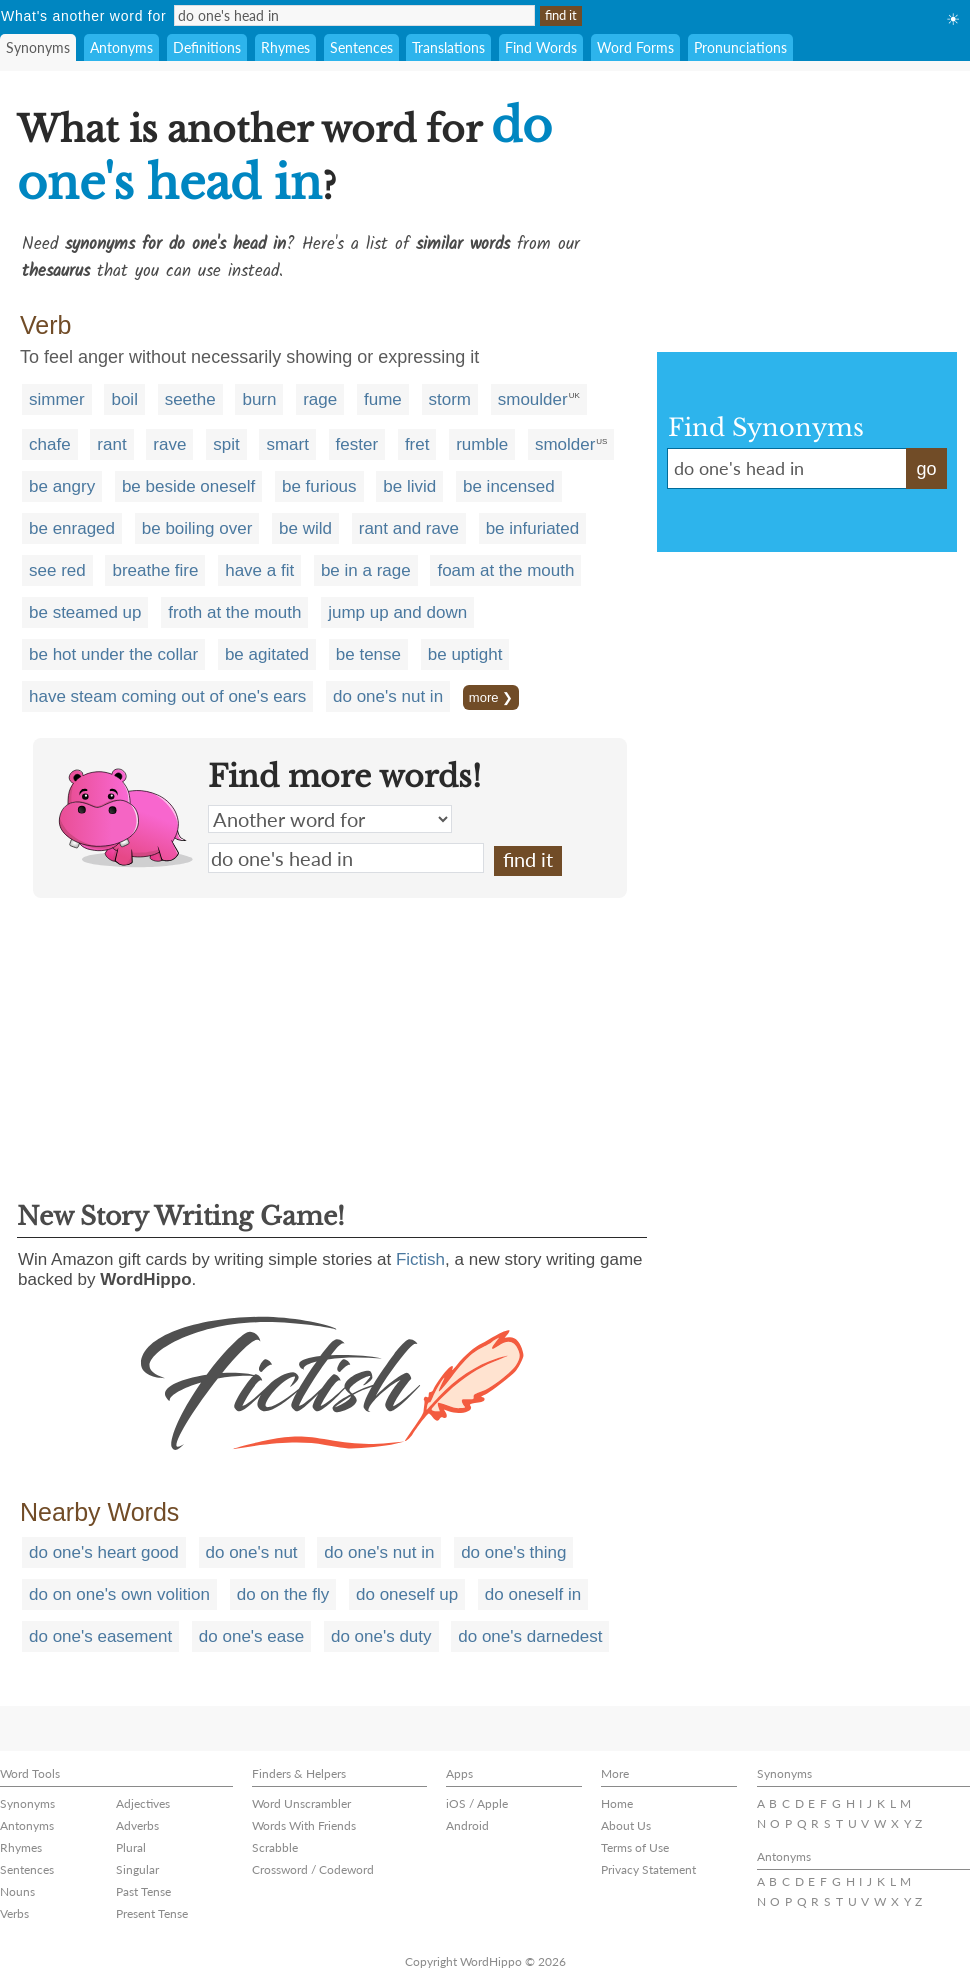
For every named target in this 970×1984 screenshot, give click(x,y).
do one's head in (346, 858)
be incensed (509, 486)
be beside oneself (188, 486)
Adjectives (143, 1803)
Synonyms (38, 47)
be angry (62, 486)
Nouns (17, 1891)
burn (259, 399)
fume (383, 399)
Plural (131, 1847)
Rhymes (285, 47)
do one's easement (100, 1636)
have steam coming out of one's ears (167, 696)
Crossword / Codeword (313, 1869)
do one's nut (252, 1552)
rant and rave (409, 528)
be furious (319, 486)
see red (57, 570)
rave (169, 444)
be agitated (267, 654)
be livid (409, 486)
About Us (626, 1825)
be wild (305, 528)
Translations (448, 47)
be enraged (72, 528)
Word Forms (635, 47)
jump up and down (397, 612)
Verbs (14, 1913)
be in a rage (366, 570)
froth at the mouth (234, 612)
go (926, 469)
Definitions (207, 47)
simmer (57, 399)
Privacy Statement (648, 1869)
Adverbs (137, 1825)
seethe (190, 399)
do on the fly (283, 1594)
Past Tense (143, 1891)
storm (450, 399)
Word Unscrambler (301, 1803)
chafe (50, 444)
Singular (137, 1869)
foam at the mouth (505, 570)
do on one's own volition (119, 1594)
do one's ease (251, 1636)
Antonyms (121, 47)
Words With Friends (304, 1825)
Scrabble (275, 1847)
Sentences (361, 47)
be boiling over (197, 528)
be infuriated (533, 528)
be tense (368, 654)
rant (111, 444)
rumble (482, 444)
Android (467, 1825)
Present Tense (152, 1913)
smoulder (533, 399)
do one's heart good (104, 1552)
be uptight (465, 654)
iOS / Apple (477, 1803)
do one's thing (513, 1552)
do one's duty (381, 1636)
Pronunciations (740, 47)
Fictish (420, 1259)
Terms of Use (635, 1847)
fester (357, 444)
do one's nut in (388, 696)
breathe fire (155, 570)
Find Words (541, 47)
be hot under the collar (113, 654)
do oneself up (407, 1594)
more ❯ (491, 697)
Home (617, 1803)
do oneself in (533, 1594)
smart (287, 444)
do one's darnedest (530, 1636)
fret (417, 444)
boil (124, 399)
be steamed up (85, 612)
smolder (565, 444)
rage (320, 399)
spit (226, 444)
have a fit (259, 570)
